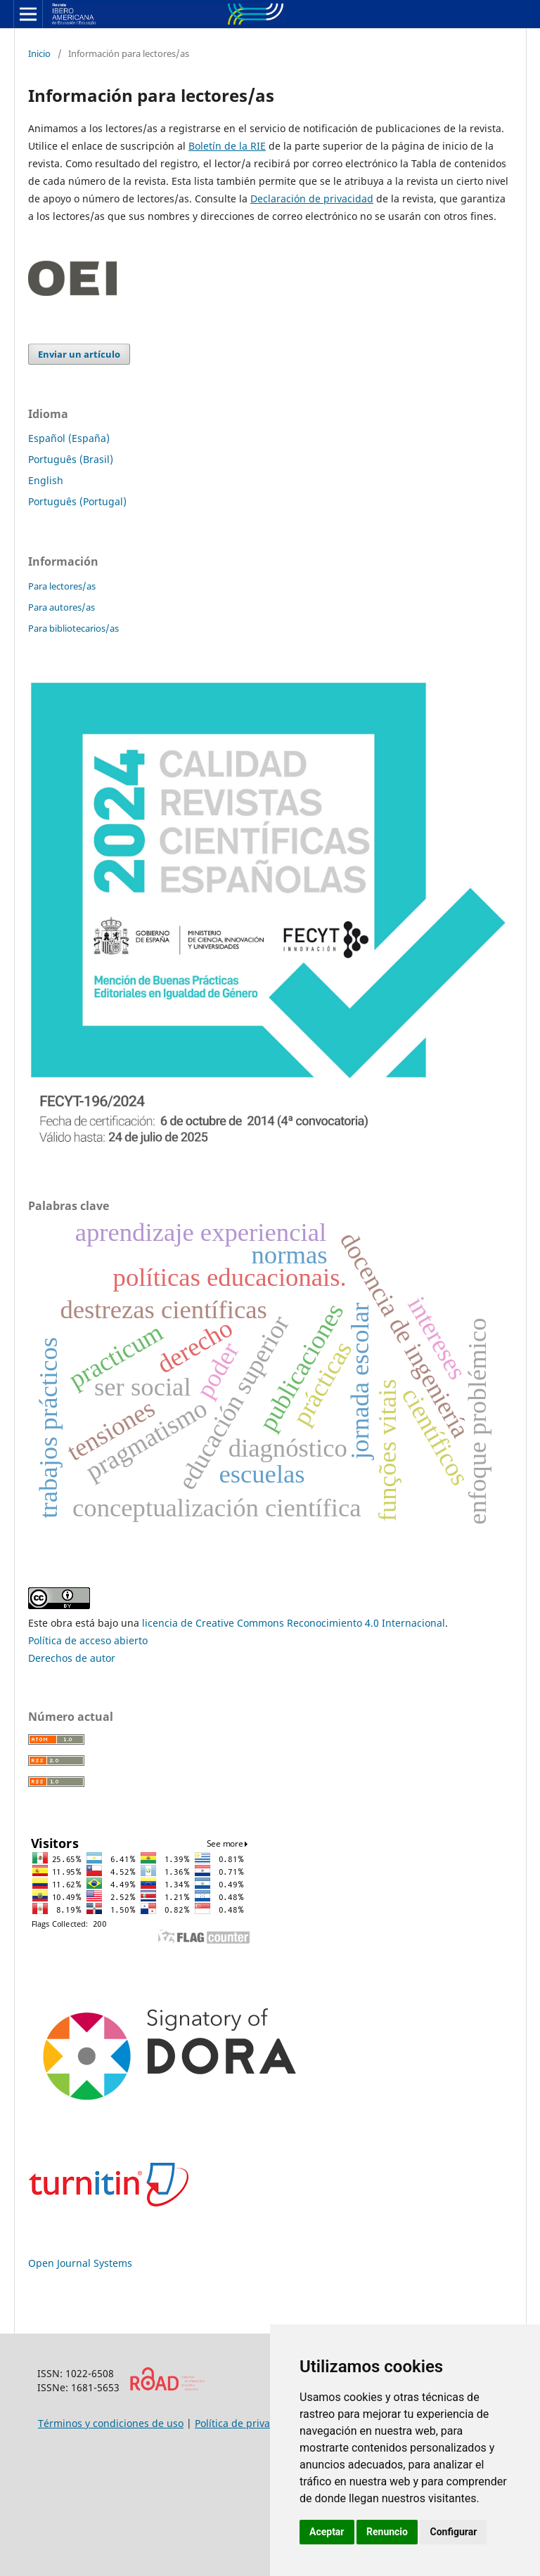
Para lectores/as (62, 586)
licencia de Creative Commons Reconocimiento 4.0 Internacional (293, 1622)
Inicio (39, 53)
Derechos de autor (71, 1658)
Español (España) (69, 438)
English (45, 480)
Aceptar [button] (327, 2531)
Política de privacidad (245, 2423)
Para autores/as (61, 607)
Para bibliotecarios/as (73, 628)
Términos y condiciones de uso (111, 2423)
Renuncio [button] (387, 2531)
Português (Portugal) (77, 501)
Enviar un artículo (79, 354)
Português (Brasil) (70, 459)
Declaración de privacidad (311, 198)
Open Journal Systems (80, 2263)
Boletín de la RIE (227, 145)
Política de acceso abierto (88, 1640)
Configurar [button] (453, 2531)
